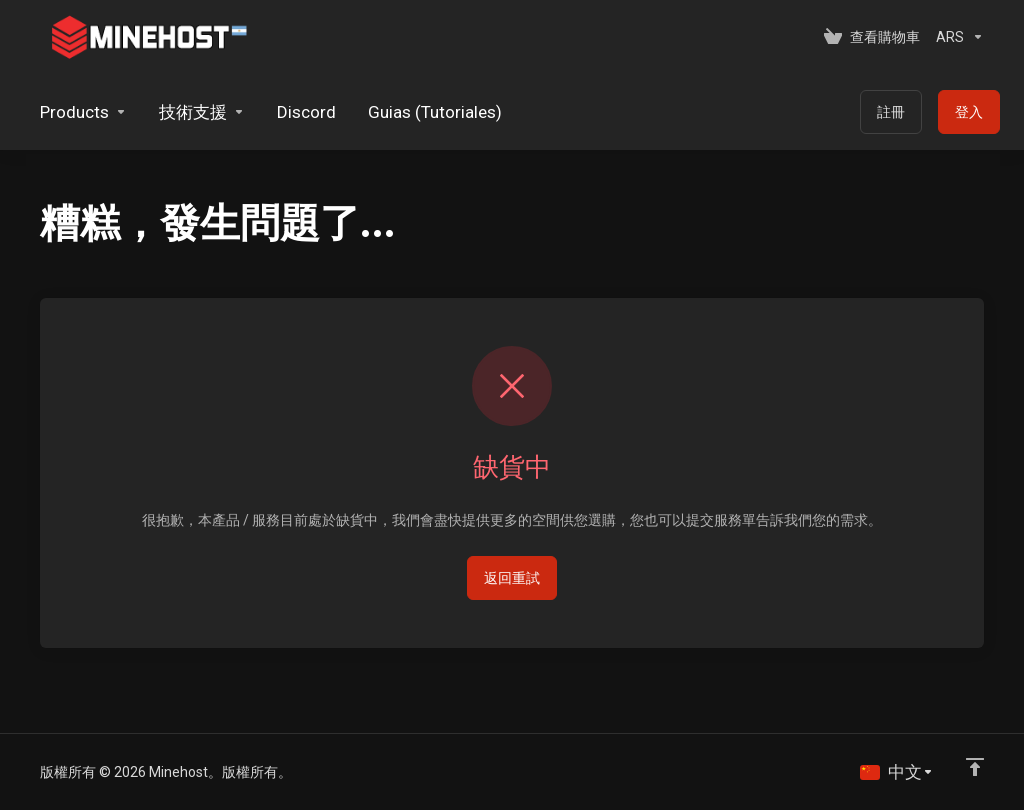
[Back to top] (975, 767)
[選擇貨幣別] (956, 37)
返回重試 (512, 578)
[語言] (897, 772)
